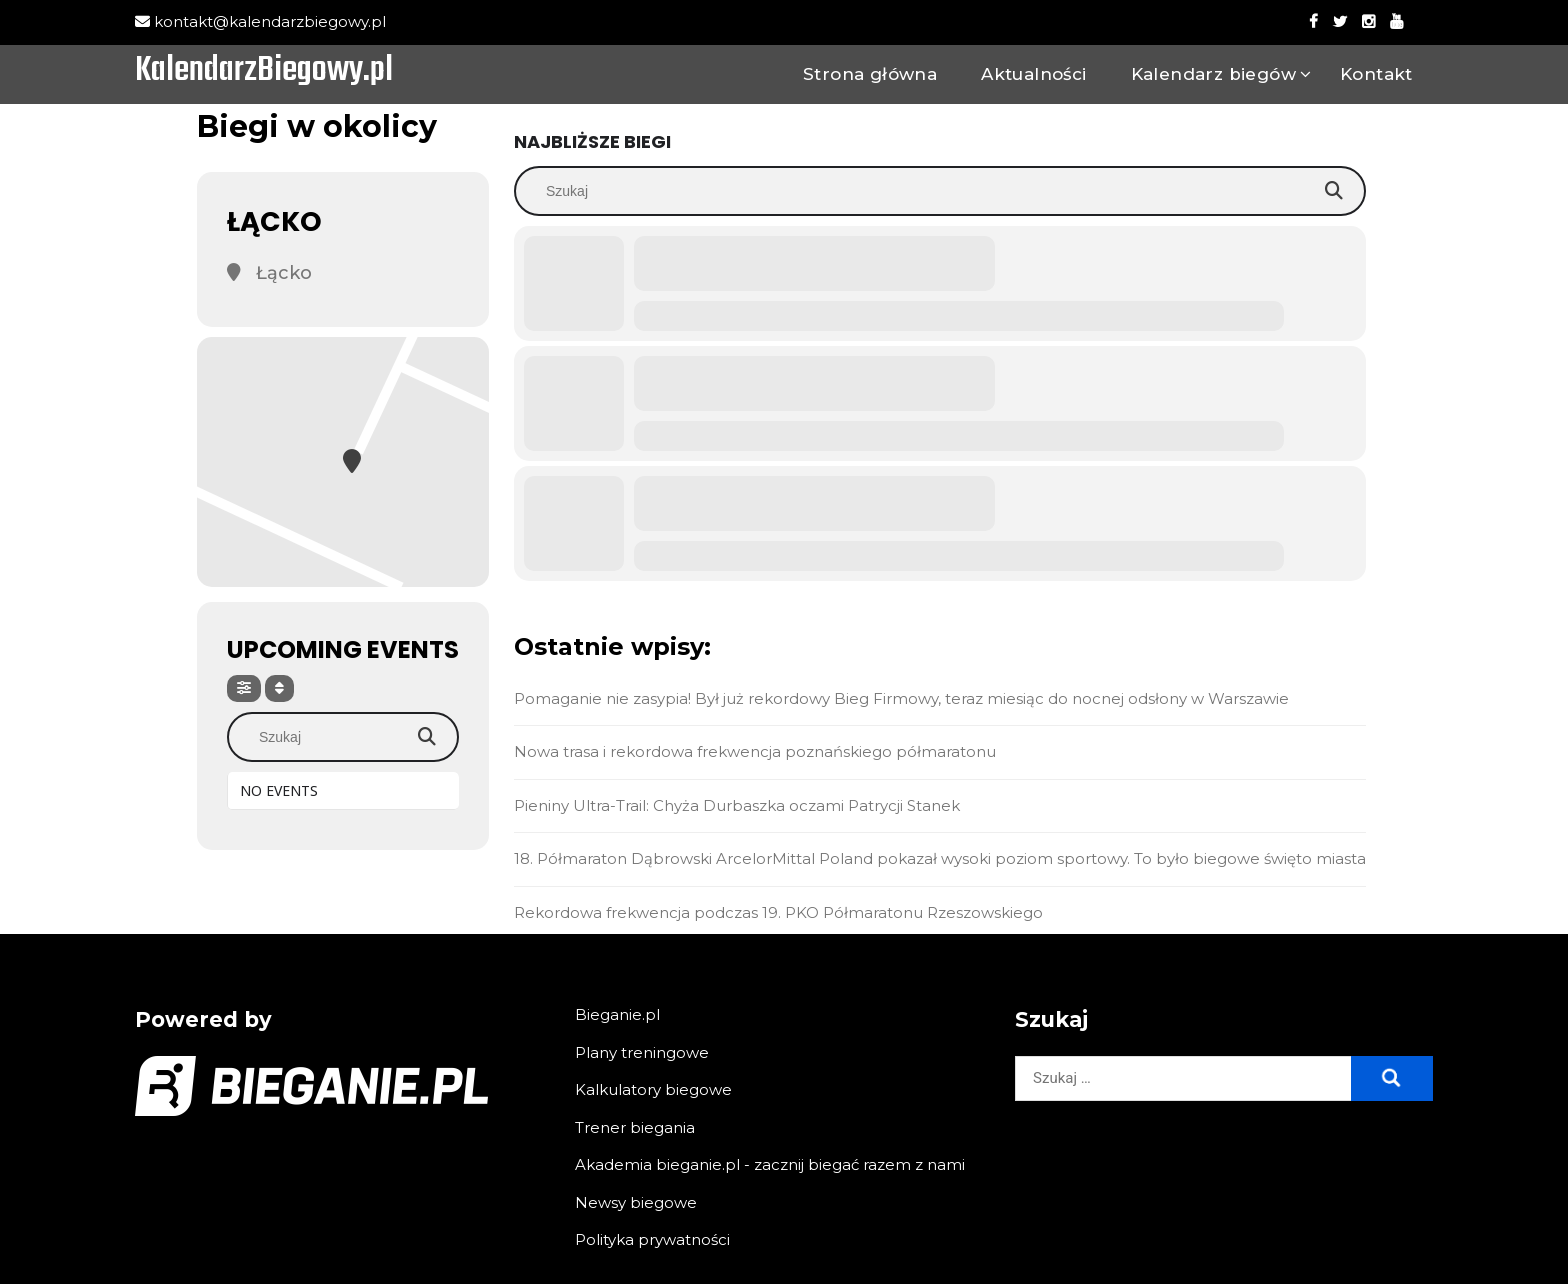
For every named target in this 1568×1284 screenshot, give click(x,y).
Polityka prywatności (652, 1239)
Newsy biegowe (636, 1202)
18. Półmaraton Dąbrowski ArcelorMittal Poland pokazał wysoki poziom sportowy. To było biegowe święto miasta (940, 858)
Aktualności (1033, 74)
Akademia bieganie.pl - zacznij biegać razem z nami (770, 1164)
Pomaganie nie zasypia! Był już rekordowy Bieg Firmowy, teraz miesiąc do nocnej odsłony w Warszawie (901, 698)
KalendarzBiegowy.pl (264, 72)
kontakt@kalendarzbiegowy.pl (260, 21)
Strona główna (870, 74)
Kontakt (1376, 74)
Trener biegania (635, 1127)
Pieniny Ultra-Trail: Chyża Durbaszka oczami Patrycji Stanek (737, 805)
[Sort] (279, 688)
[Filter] (244, 688)
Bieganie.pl (617, 1014)
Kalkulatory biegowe (653, 1089)
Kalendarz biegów (1213, 74)
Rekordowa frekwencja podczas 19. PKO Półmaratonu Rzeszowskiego (778, 912)
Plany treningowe (642, 1052)
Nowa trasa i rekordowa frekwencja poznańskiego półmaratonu (755, 751)
